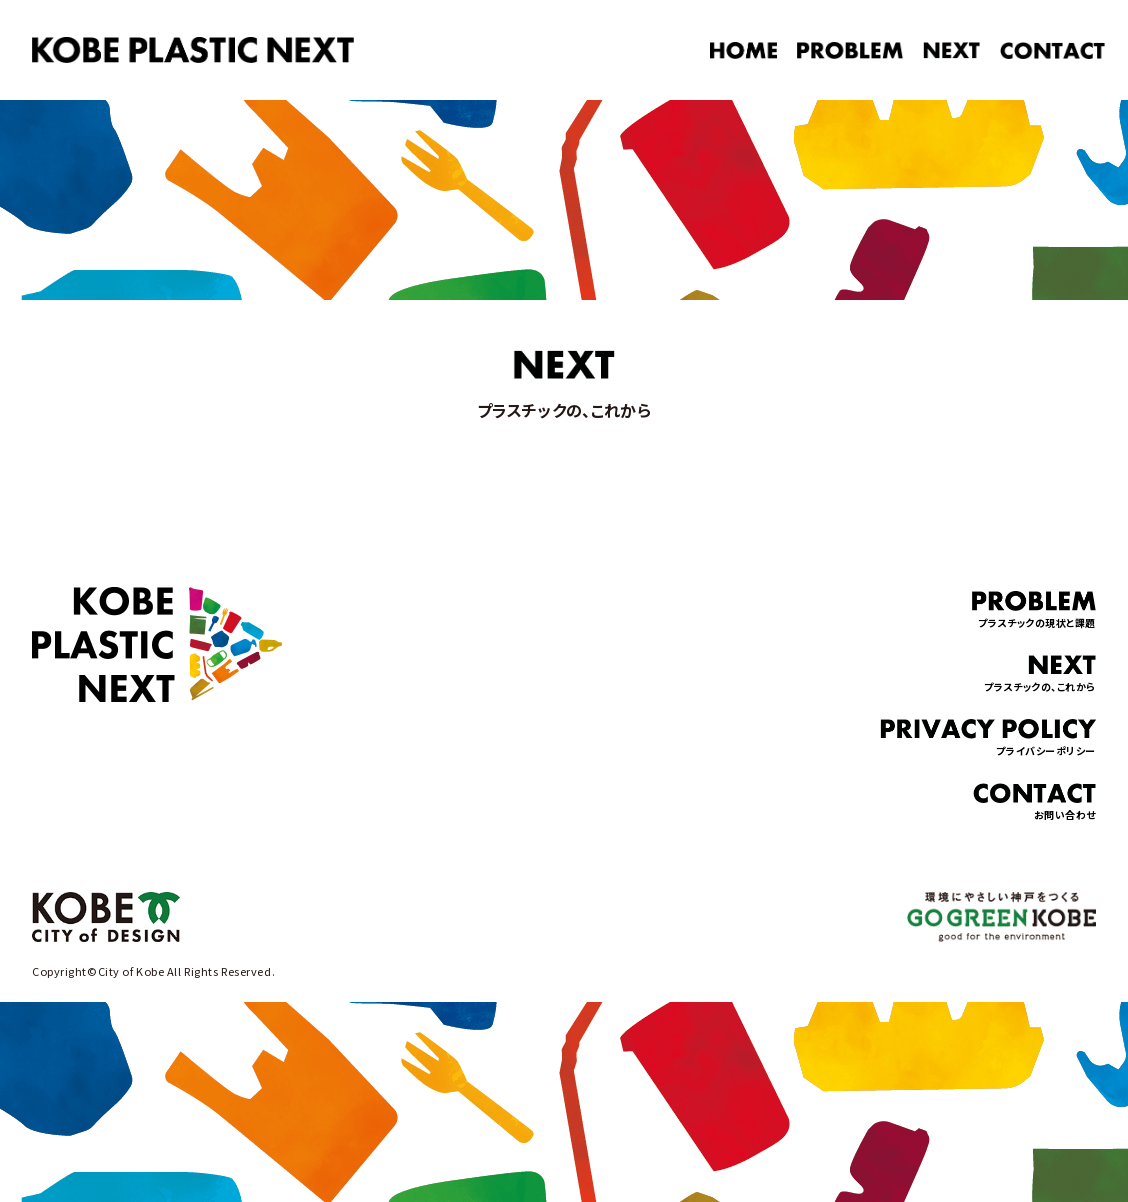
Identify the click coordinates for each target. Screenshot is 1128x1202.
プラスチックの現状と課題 (1034, 610)
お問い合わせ (1034, 802)
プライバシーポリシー (988, 738)
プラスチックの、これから (1040, 674)
